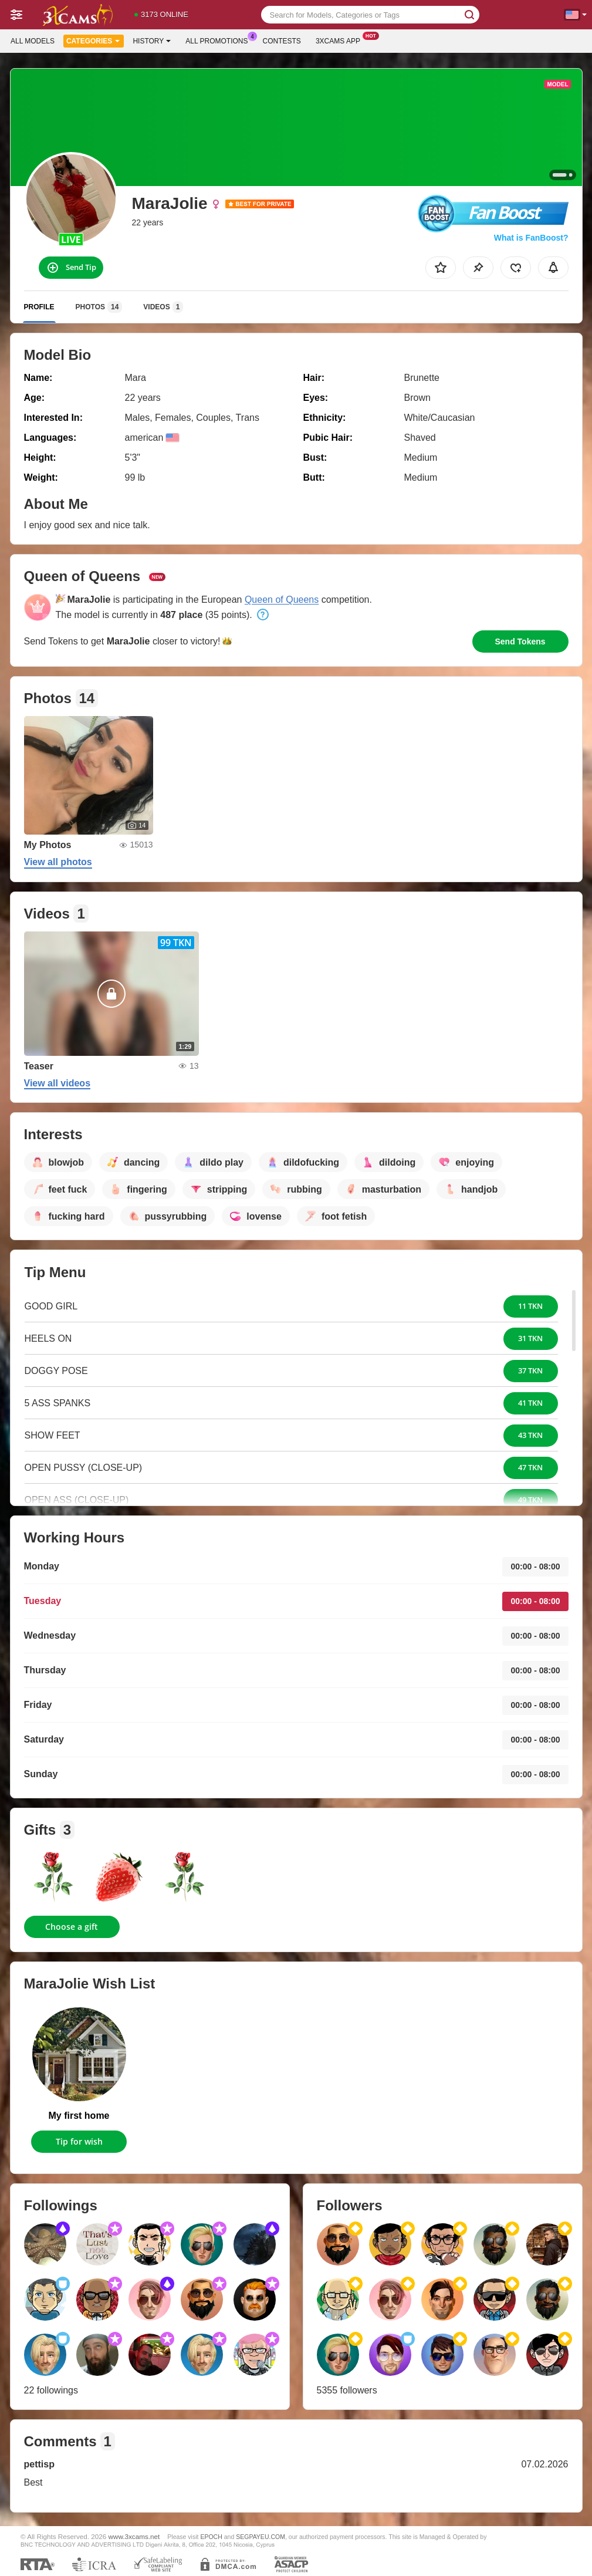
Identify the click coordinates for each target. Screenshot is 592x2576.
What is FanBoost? (531, 237)
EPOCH (211, 2536)
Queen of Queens (282, 600)
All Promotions (219, 40)
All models (33, 41)
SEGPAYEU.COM (260, 2536)
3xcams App (341, 40)
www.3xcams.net (134, 2536)
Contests (282, 41)
